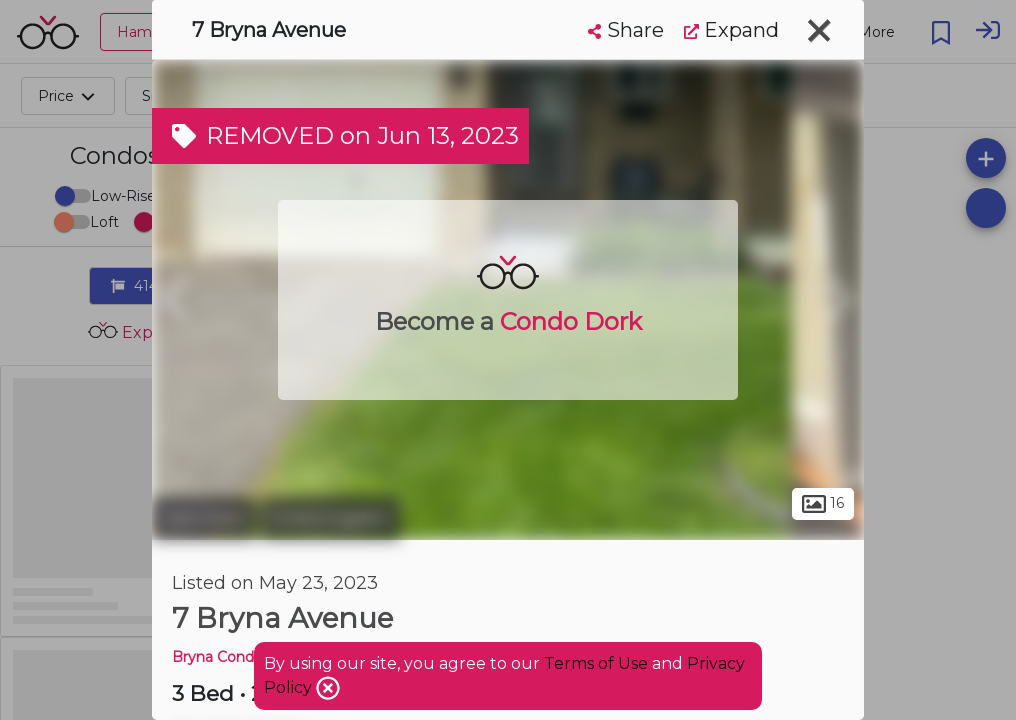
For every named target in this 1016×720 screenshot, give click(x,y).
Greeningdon (330, 518)
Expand (731, 30)
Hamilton (204, 518)
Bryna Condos (221, 657)
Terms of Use (596, 663)
